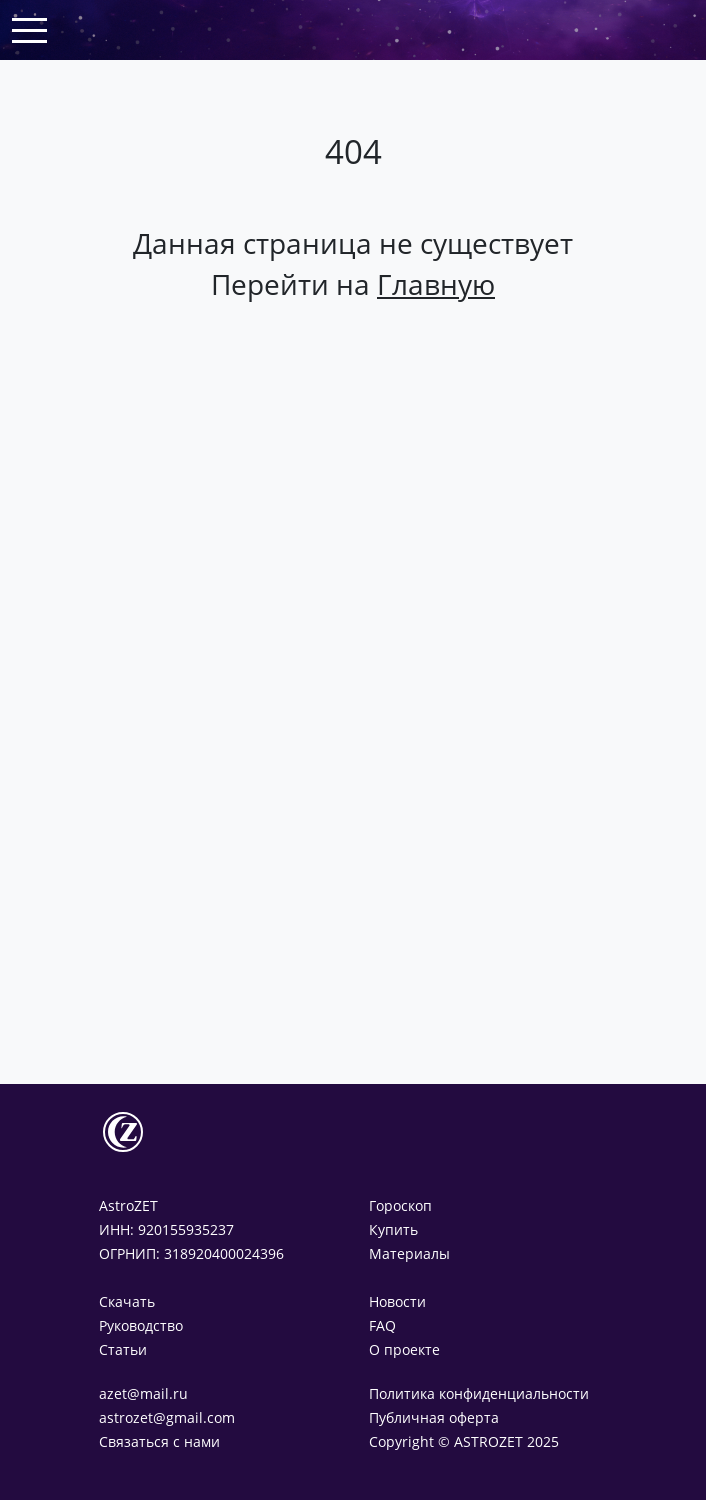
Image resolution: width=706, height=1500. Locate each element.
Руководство (141, 1325)
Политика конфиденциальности (479, 1393)
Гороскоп (400, 1205)
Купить (393, 1229)
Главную (436, 284)
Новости (397, 1301)
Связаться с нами (159, 1441)
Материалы (409, 1253)
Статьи (123, 1349)
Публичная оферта (434, 1417)
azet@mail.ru (143, 1393)
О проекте (404, 1349)
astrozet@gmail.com (167, 1417)
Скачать (127, 1301)
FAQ (382, 1325)
